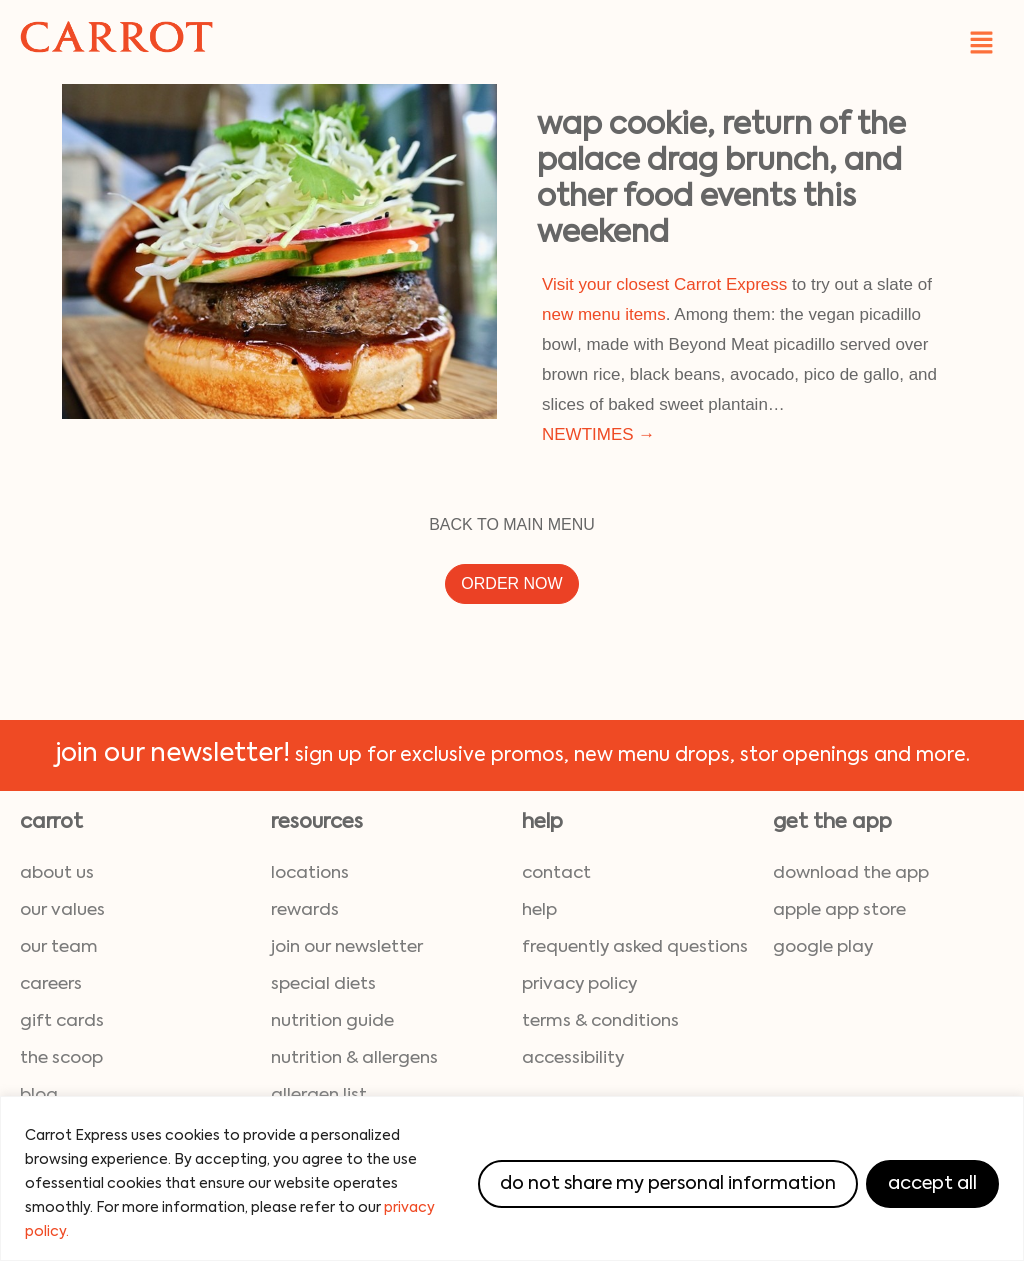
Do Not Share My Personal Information (668, 1184)
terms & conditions (600, 1021)
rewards (305, 910)
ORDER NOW (511, 583)
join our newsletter (347, 947)
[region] (512, 1178)
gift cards (62, 1021)
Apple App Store (839, 910)
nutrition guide (332, 1021)
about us (57, 873)
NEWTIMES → (598, 434)
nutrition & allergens (354, 1058)
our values (62, 910)
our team (59, 947)
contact (556, 873)
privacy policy (579, 984)
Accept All (932, 1184)
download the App (851, 873)
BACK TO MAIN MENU (512, 524)
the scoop (61, 1058)
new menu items (604, 314)
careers (51, 984)
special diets (323, 984)
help (539, 910)
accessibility (573, 1058)
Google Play (823, 947)
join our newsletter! (172, 754)
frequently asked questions (635, 947)
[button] (982, 42)
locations (310, 873)
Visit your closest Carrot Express (664, 284)
